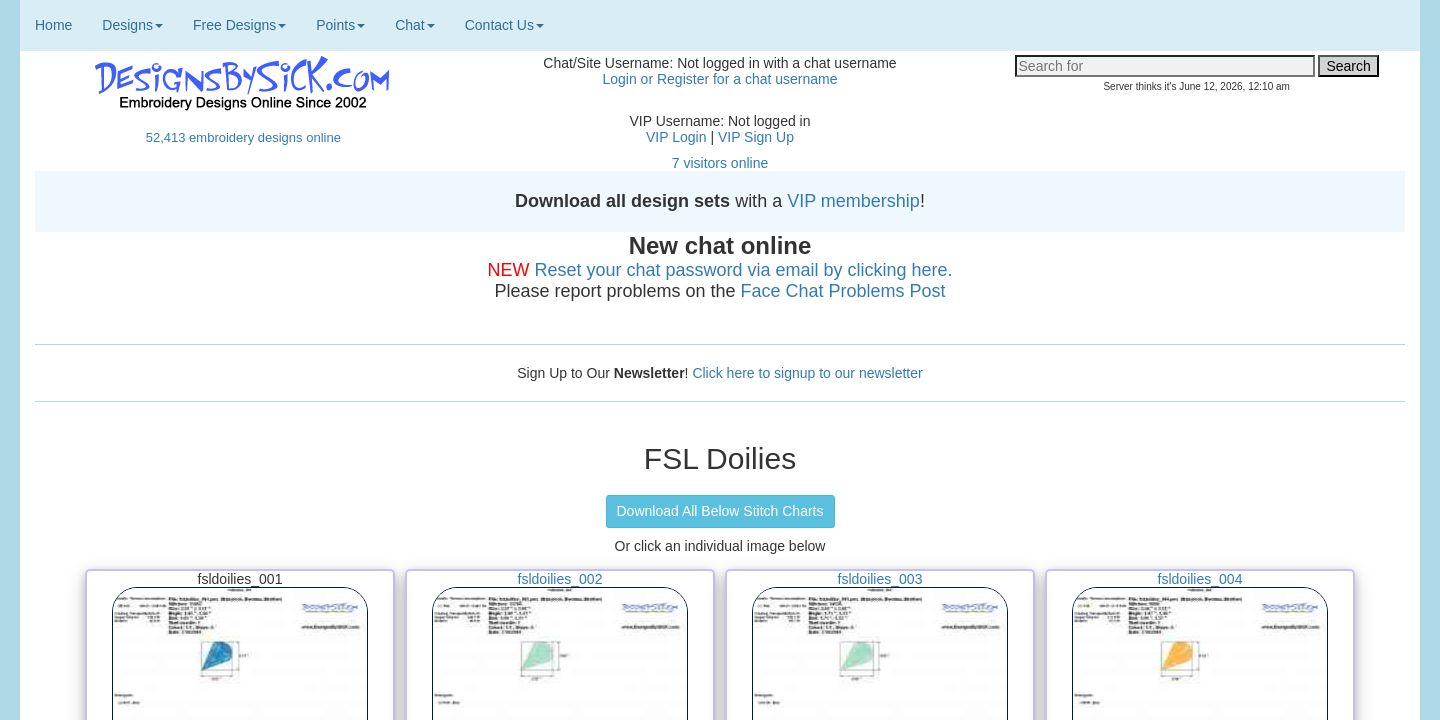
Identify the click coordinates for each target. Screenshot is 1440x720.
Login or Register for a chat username (719, 79)
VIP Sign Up (756, 137)
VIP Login (676, 137)
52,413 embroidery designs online (243, 137)
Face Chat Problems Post (843, 291)
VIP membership (853, 201)
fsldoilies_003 (880, 579)
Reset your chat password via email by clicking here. (743, 270)
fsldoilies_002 (560, 579)
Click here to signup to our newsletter (807, 373)
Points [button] (340, 25)
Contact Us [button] (504, 25)
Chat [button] (415, 25)
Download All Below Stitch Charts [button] (720, 511)
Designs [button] (132, 25)
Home (53, 25)
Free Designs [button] (239, 25)
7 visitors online (720, 163)
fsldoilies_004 (1200, 579)
